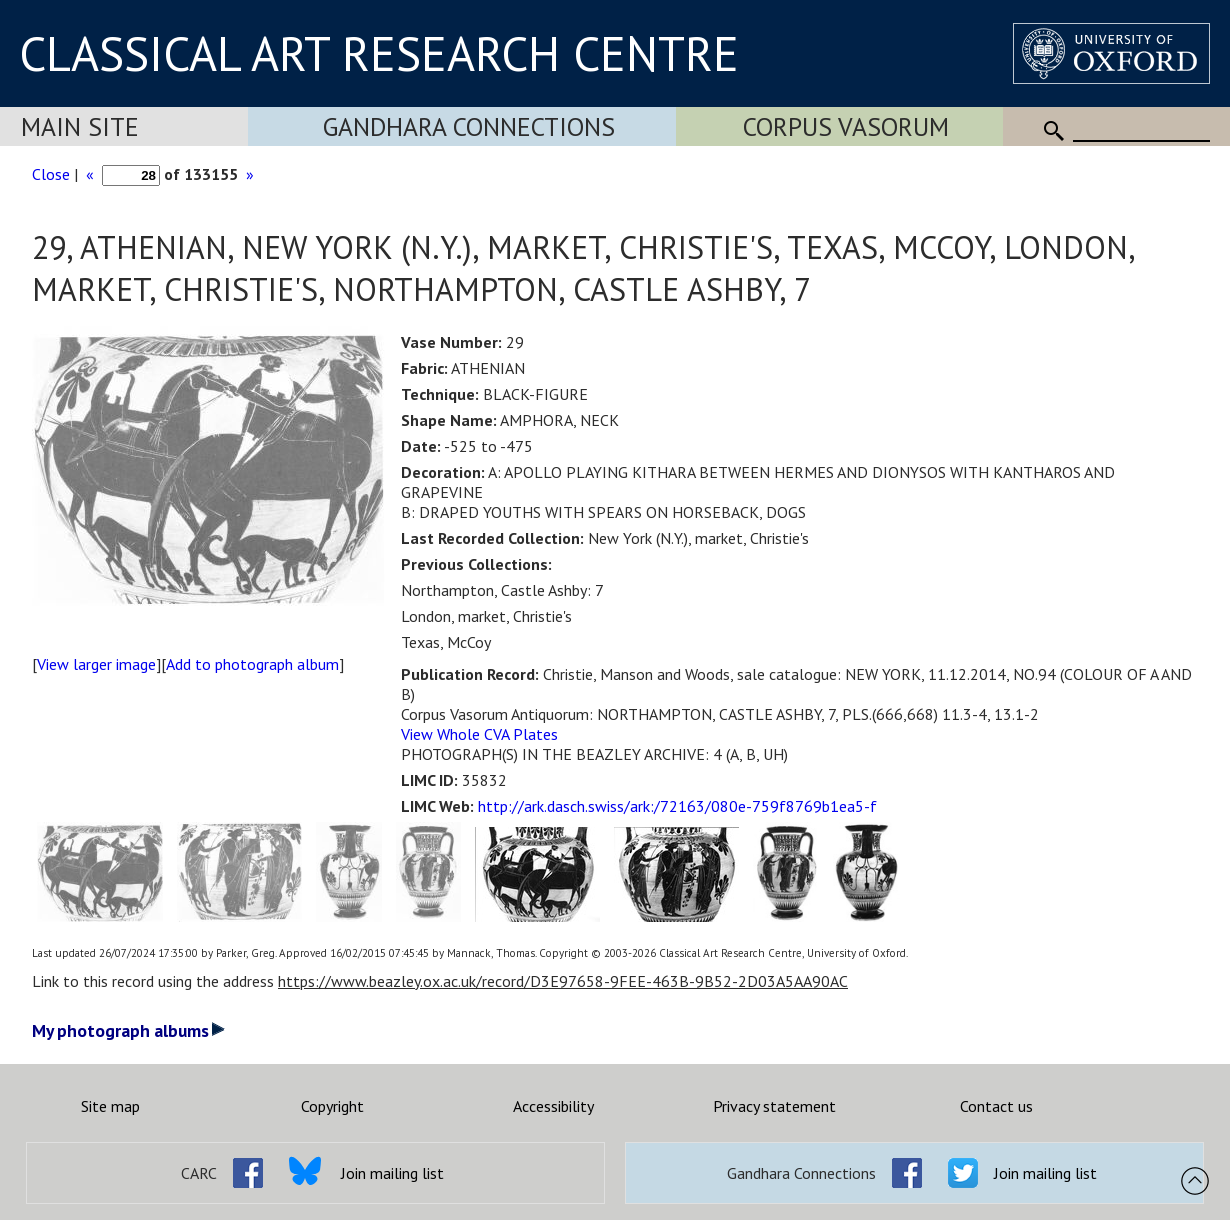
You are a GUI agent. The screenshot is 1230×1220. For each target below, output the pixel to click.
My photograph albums (128, 1030)
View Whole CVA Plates (479, 734)
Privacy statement (774, 1106)
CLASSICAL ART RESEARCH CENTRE (379, 53)
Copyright (332, 1106)
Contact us (996, 1106)
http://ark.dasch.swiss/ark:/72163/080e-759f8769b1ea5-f (677, 806)
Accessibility (553, 1106)
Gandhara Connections (469, 126)
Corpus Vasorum (846, 126)
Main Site (80, 126)
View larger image (96, 664)
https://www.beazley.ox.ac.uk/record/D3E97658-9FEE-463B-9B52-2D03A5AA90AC (563, 981)
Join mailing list (392, 1173)
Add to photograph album (252, 664)
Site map (110, 1106)
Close (51, 174)
